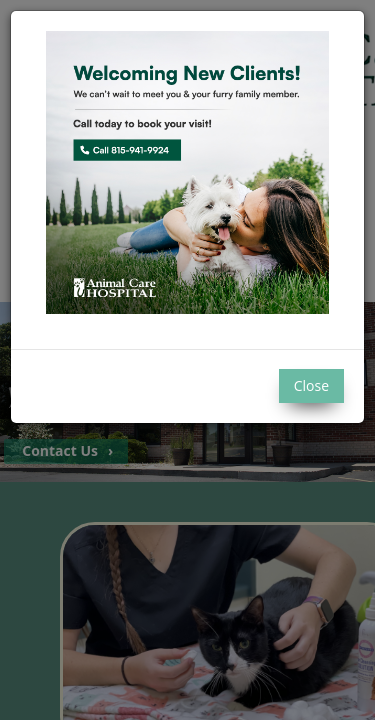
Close (311, 385)
